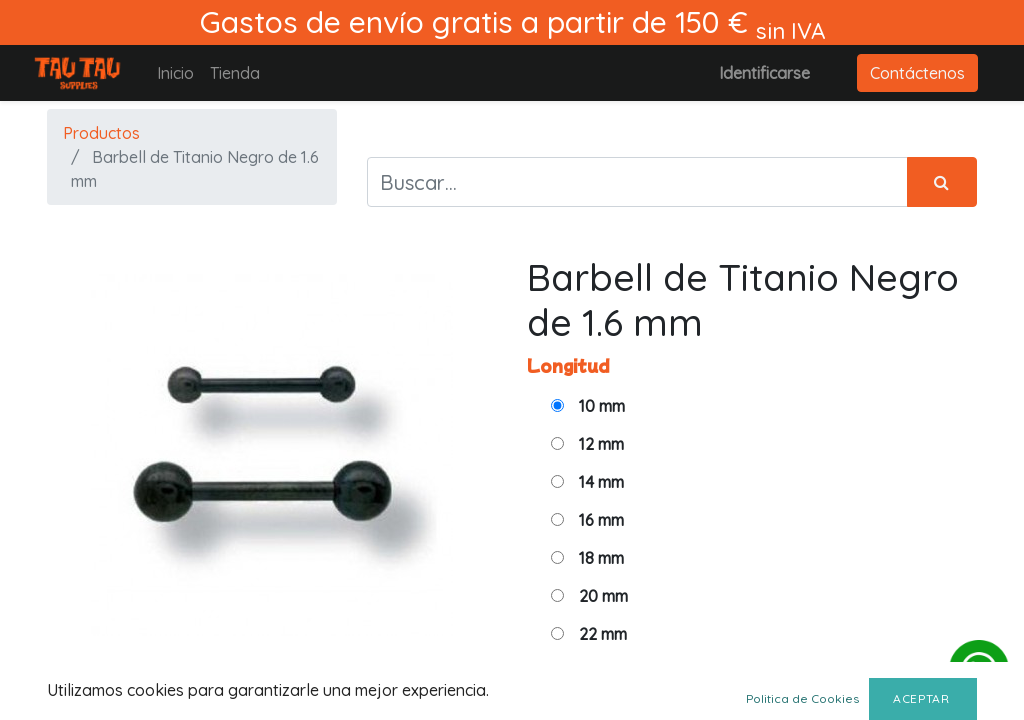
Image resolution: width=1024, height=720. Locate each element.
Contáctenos (917, 73)
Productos (101, 133)
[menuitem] (175, 73)
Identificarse (764, 73)
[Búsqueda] (942, 182)
